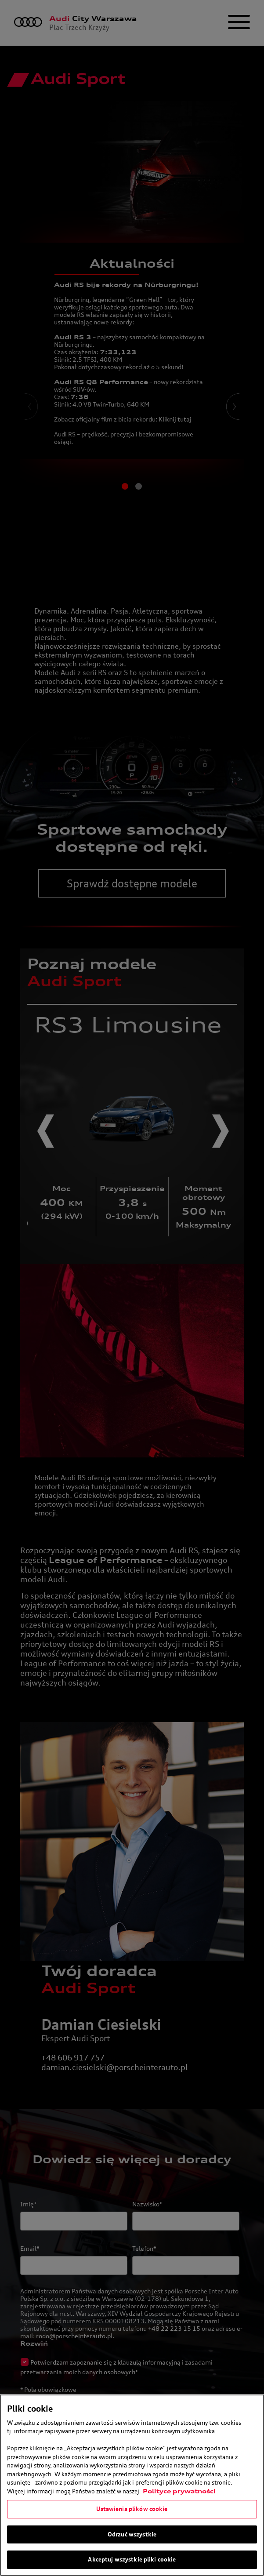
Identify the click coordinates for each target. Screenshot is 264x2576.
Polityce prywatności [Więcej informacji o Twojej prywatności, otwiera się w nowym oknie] (179, 2491)
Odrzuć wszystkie (132, 2534)
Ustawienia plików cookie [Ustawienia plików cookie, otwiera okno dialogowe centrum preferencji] (131, 2508)
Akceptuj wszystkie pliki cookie (132, 2559)
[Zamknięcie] (250, 2408)
